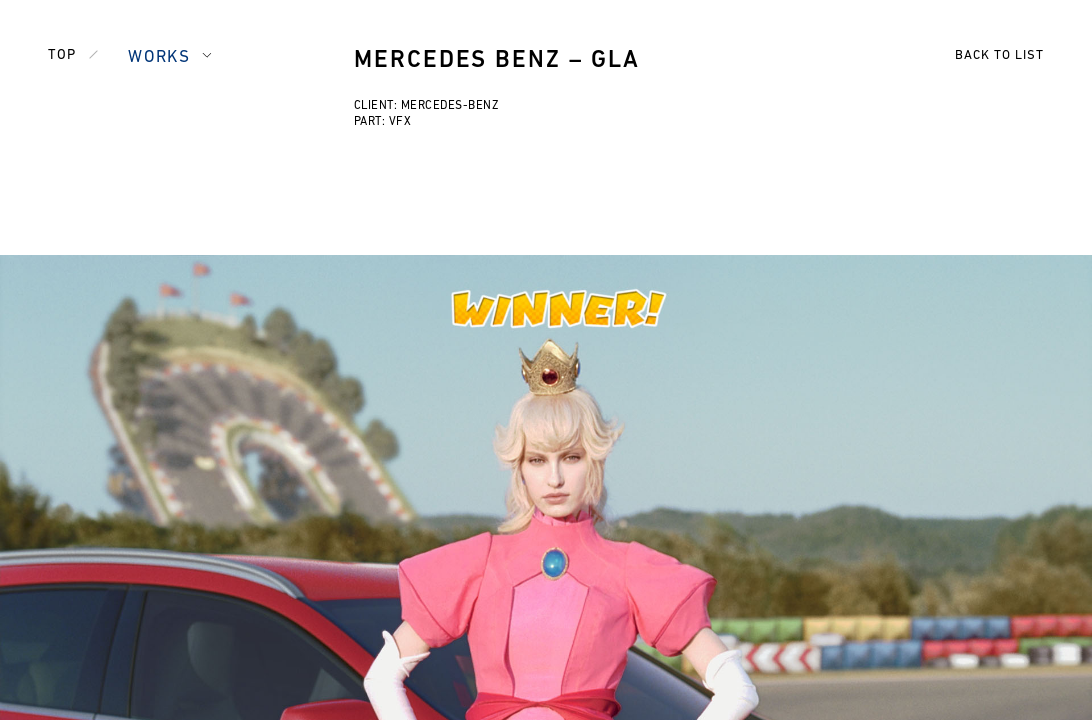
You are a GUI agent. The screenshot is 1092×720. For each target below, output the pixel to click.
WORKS (159, 57)
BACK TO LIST (999, 55)
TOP (62, 55)
